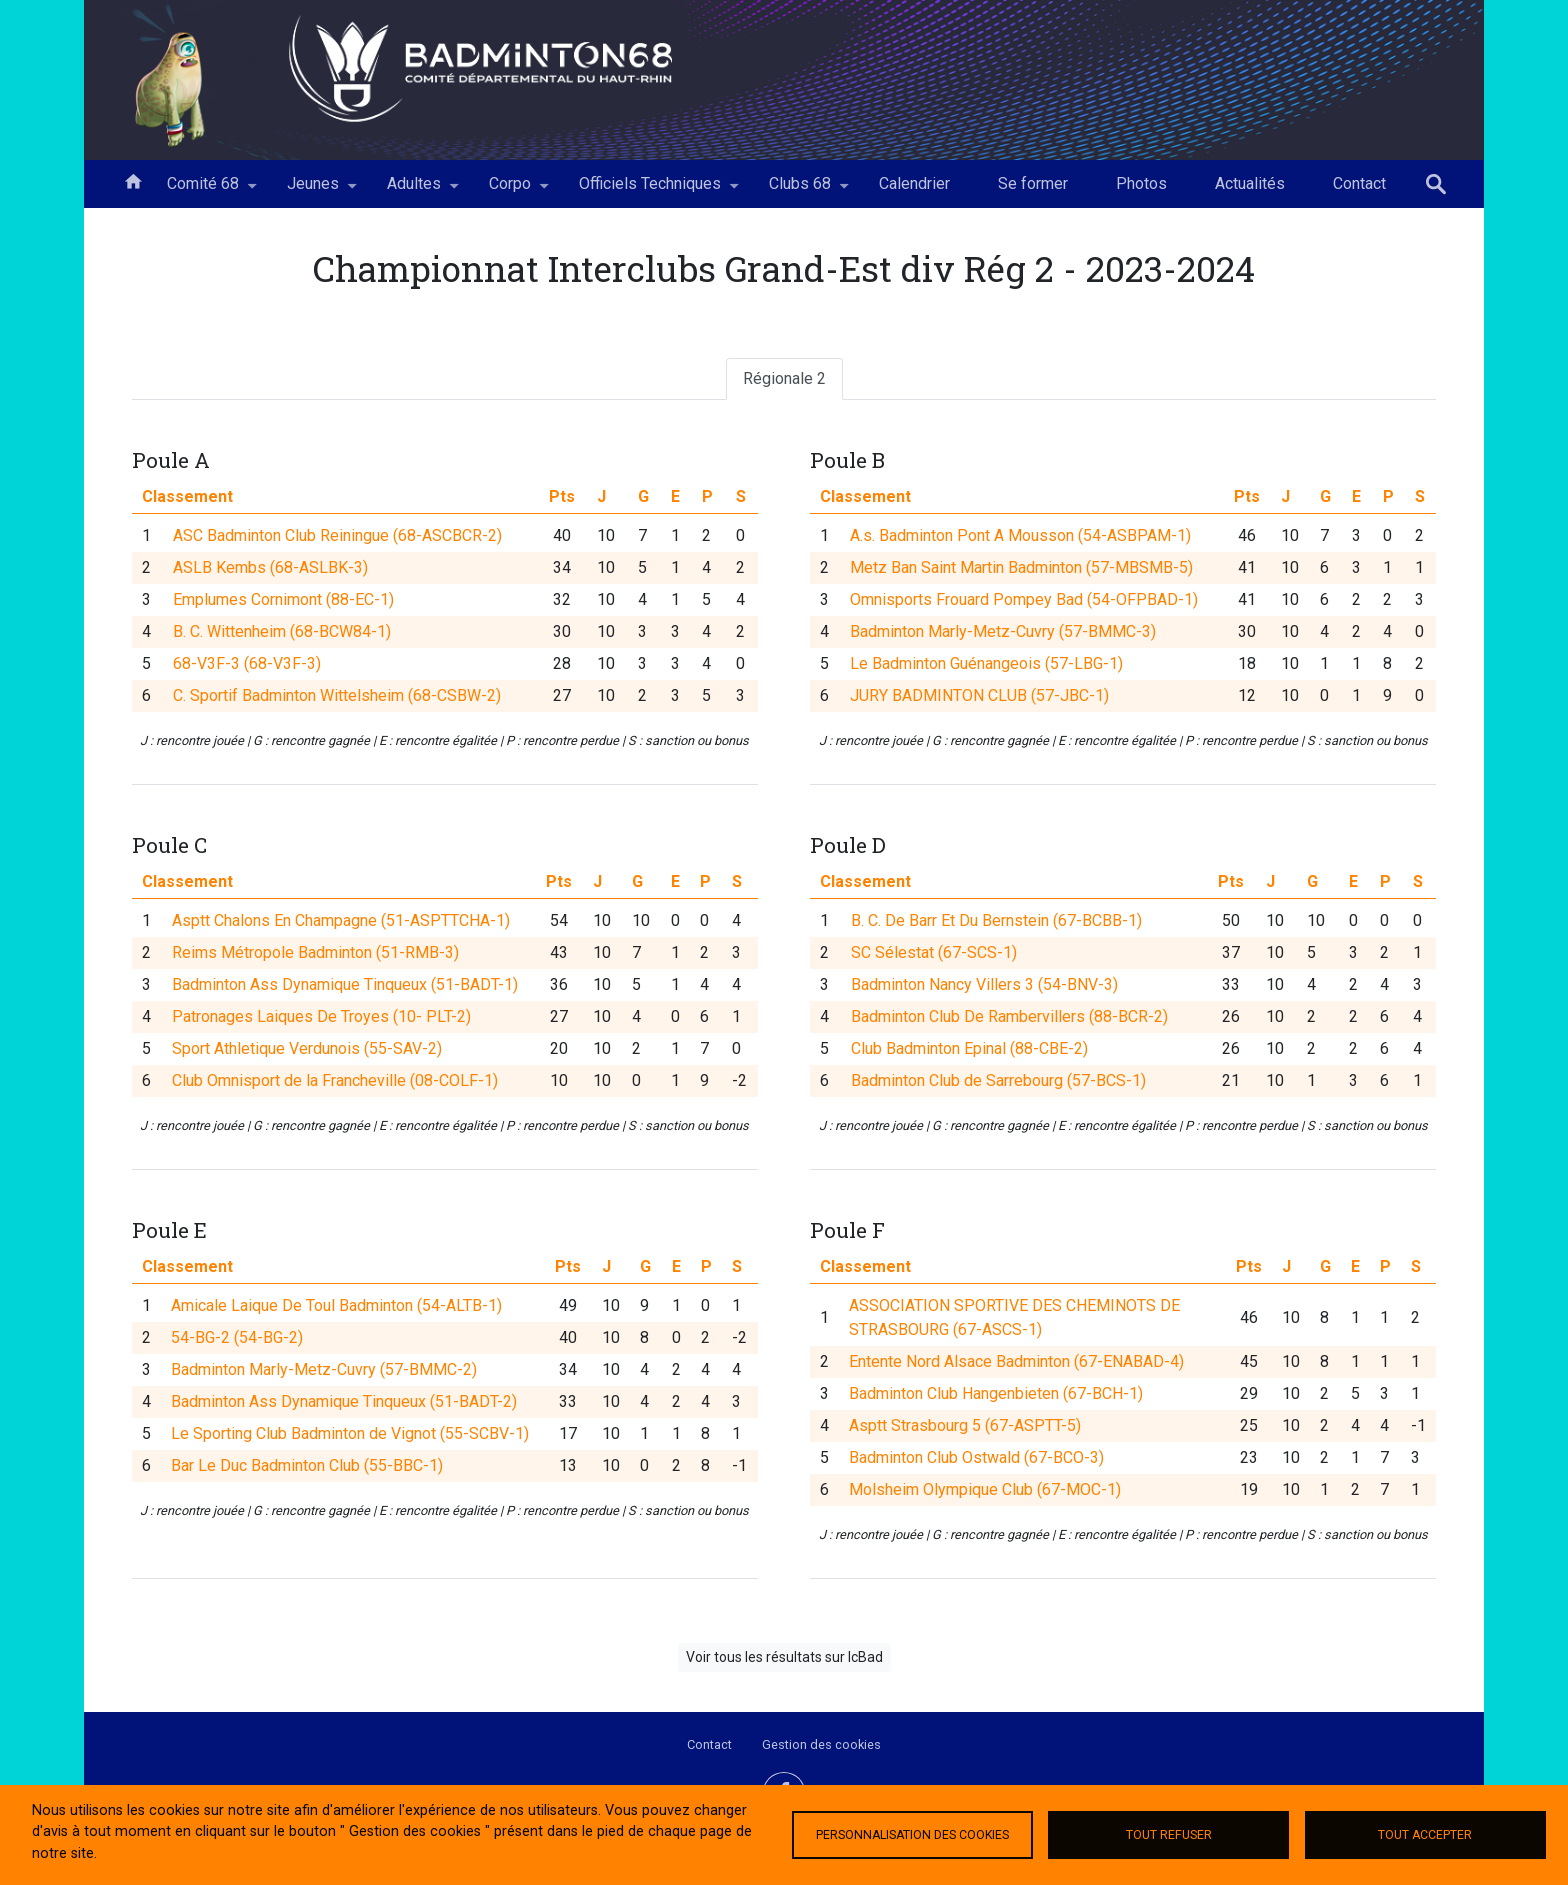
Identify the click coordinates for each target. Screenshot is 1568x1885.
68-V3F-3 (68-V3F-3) (247, 663)
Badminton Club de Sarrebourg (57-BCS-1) (998, 1211)
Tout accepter (1425, 1835)
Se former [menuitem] (1033, 183)
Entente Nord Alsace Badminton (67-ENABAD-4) (1016, 1491)
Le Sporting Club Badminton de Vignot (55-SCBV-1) (350, 1563)
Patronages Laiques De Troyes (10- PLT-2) (321, 1147)
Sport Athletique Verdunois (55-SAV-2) (307, 1179)
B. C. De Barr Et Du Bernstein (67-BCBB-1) (996, 1051)
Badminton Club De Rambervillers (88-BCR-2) (1009, 1147)
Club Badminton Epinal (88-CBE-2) (969, 1179)
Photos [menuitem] (1141, 183)
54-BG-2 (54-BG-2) (237, 1467)
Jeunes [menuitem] (313, 191)
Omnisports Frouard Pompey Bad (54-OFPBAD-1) (1024, 599)
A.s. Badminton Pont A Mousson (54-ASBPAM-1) (1020, 535)
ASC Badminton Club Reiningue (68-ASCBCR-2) (337, 535)
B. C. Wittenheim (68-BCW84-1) (282, 631)
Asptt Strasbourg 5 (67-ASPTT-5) (965, 1555)
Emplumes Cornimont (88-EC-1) (283, 599)
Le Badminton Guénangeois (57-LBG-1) (986, 663)
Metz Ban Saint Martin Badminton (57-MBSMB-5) (1021, 567)
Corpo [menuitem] (510, 191)
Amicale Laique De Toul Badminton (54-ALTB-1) (336, 1435)
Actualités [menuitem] (1250, 183)
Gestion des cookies (821, 1744)
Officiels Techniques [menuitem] (650, 191)
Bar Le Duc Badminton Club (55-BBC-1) (307, 1595)
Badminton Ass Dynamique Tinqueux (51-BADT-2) (344, 1531)
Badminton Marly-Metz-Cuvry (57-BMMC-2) (324, 1499)
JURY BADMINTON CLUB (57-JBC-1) (979, 695)
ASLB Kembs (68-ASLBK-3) (270, 567)
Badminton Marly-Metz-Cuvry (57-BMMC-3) (1003, 631)
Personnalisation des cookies (912, 1835)
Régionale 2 (784, 378)
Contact (709, 1744)
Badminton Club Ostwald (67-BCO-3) (976, 1587)
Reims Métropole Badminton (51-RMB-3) (315, 1083)
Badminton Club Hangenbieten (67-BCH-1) (996, 1523)
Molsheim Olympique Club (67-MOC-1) (985, 1619)
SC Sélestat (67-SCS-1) (934, 1083)
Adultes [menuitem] (414, 191)
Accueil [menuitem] (133, 180)
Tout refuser (1169, 1835)
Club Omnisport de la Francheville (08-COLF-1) (335, 1211)
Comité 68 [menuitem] (203, 191)
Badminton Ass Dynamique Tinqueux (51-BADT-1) (345, 1115)
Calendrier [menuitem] (914, 183)
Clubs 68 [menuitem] (800, 191)
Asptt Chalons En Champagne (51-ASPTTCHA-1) (341, 1051)
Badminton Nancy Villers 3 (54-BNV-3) (984, 1115)
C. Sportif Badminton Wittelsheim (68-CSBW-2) (337, 695)
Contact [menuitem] (1359, 183)
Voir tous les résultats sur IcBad (784, 1657)
